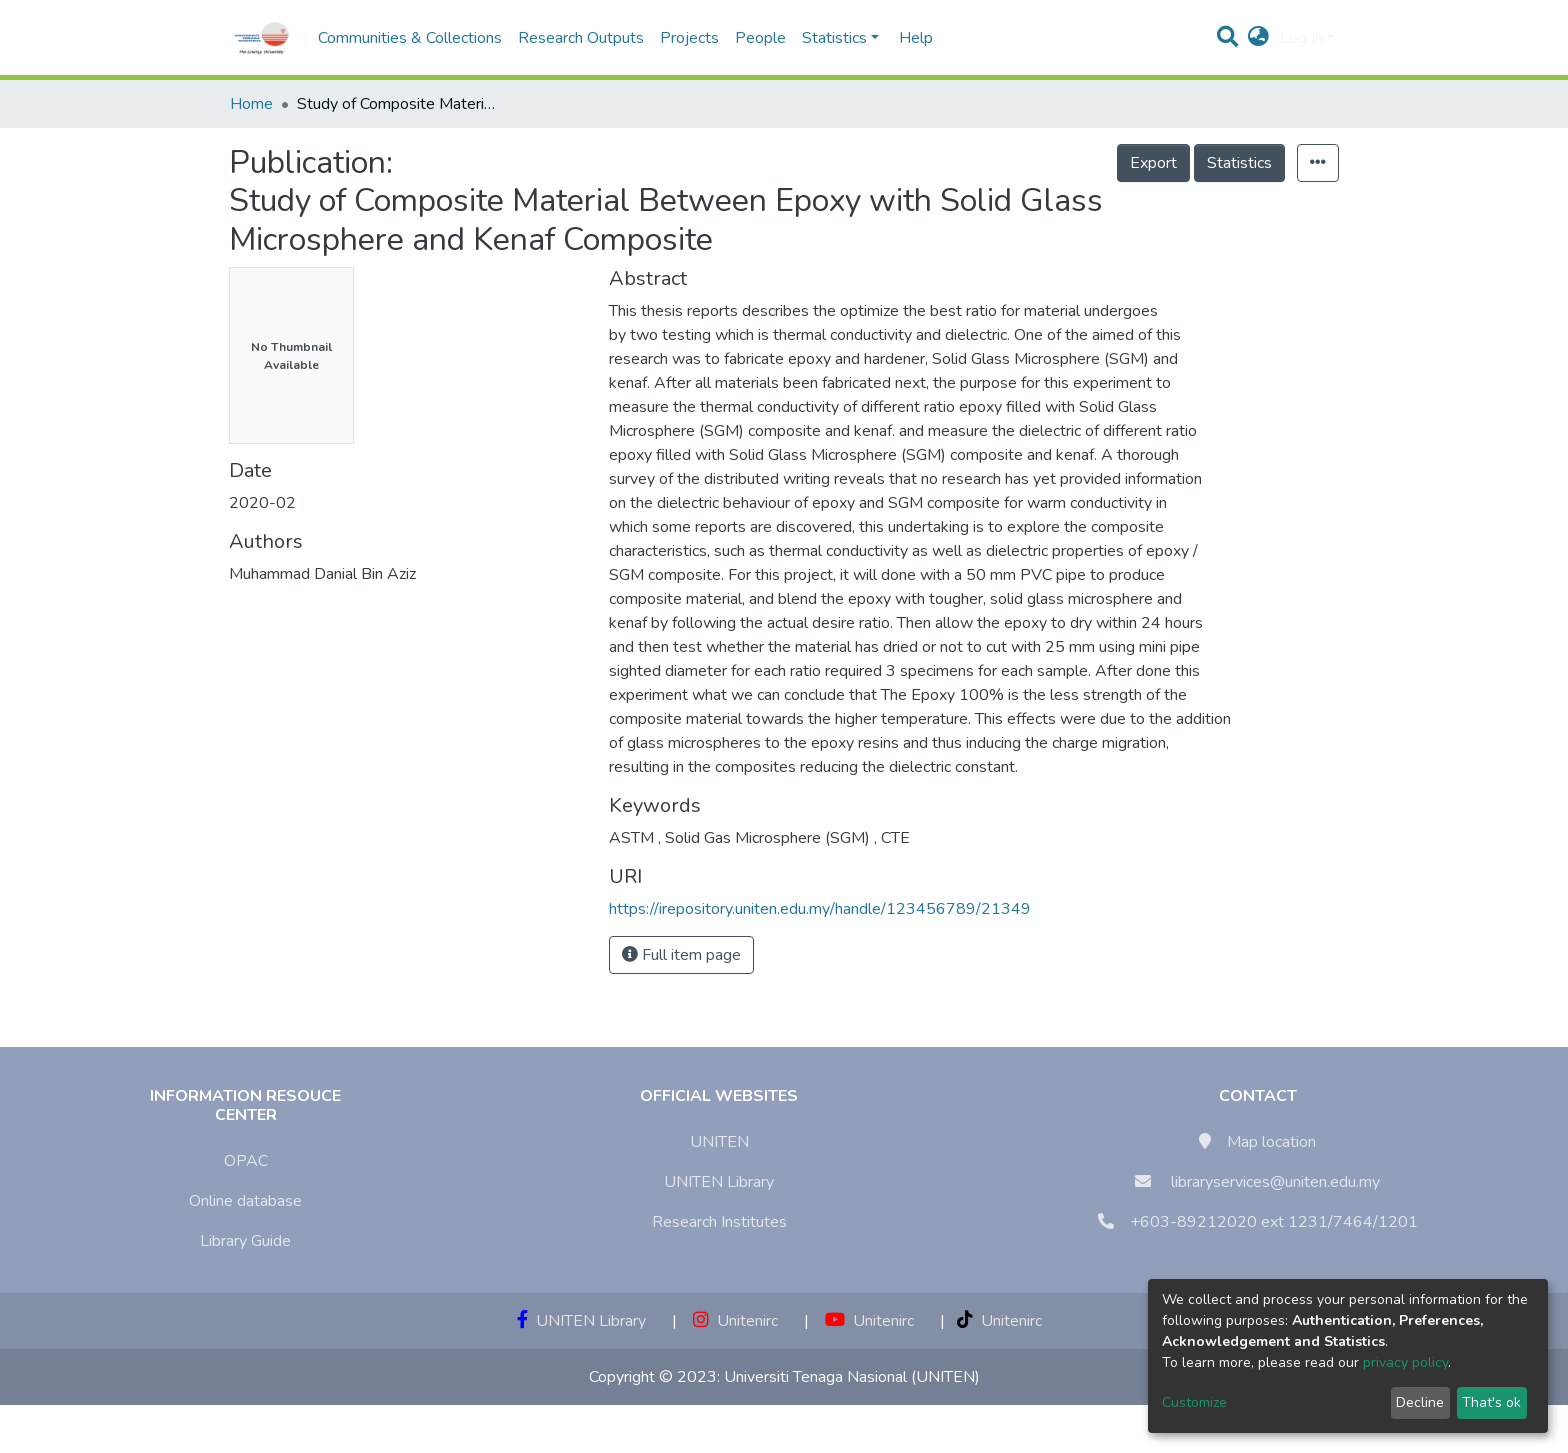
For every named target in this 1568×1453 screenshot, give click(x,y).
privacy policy (1405, 1362)
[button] (1258, 38)
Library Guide (245, 1241)
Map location (1271, 1142)
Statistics (1239, 163)
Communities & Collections (410, 38)
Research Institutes (719, 1222)
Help (910, 38)
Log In (1301, 38)
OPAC (246, 1161)
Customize (1194, 1402)
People (760, 38)
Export (1153, 163)
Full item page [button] (681, 955)
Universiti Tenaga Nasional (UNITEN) (852, 1377)
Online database (245, 1201)
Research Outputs (581, 38)
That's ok (1491, 1402)
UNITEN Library (719, 1182)
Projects (689, 38)
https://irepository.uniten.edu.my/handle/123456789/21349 (820, 909)
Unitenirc (735, 1321)
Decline (1420, 1402)
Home (251, 104)
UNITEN (719, 1142)
